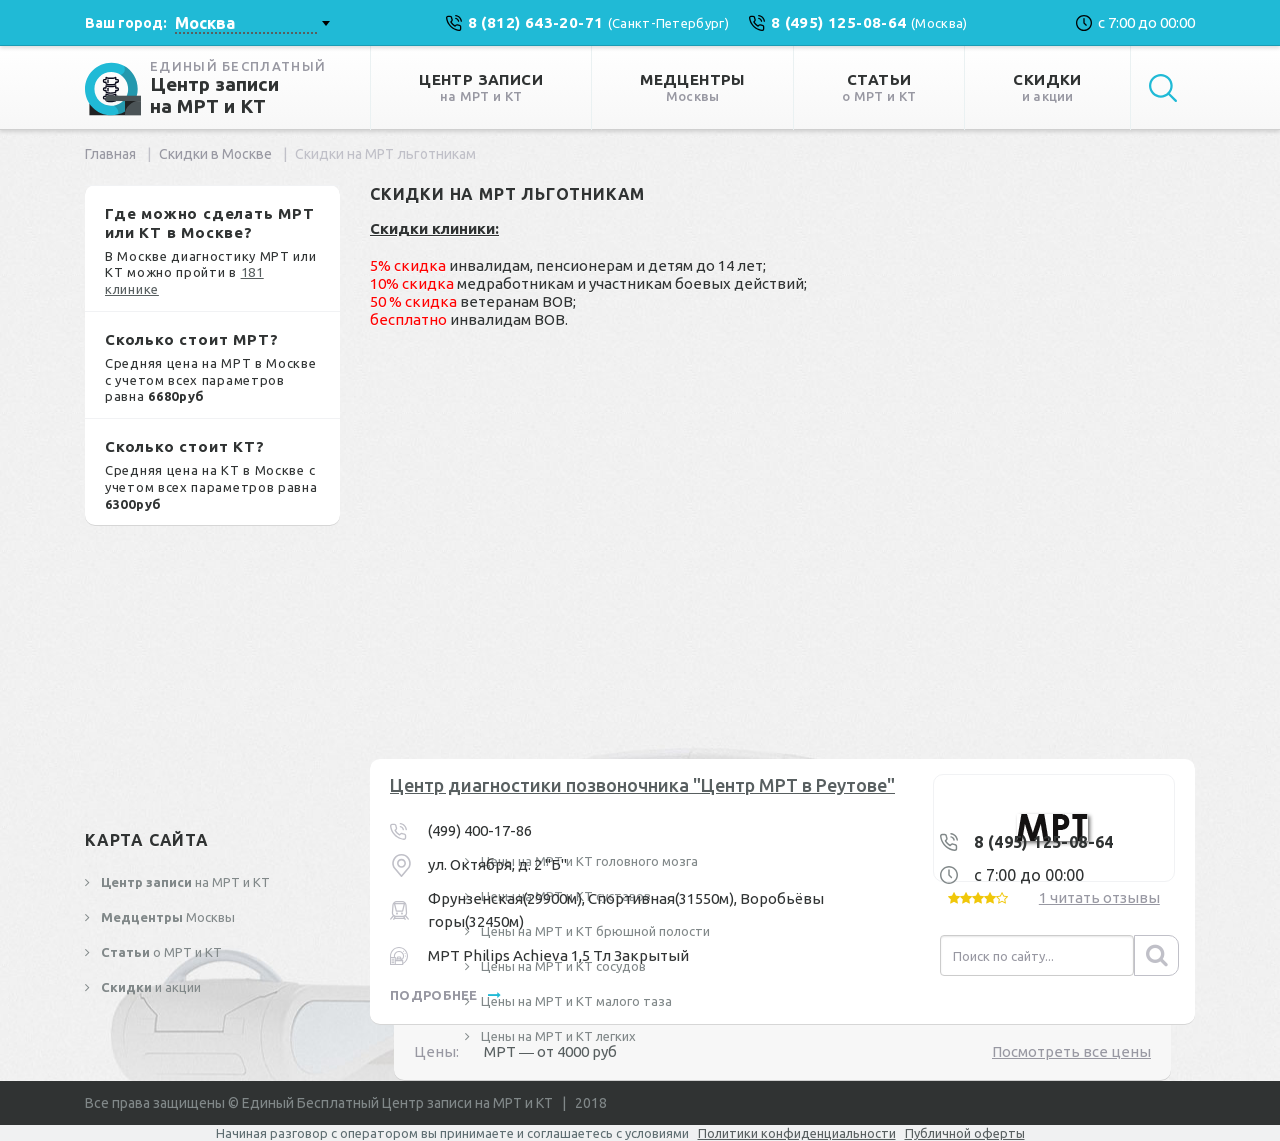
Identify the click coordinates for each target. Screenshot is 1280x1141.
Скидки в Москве (215, 154)
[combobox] (252, 23)
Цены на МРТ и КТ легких (557, 1036)
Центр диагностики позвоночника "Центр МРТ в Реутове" (642, 785)
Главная (110, 154)
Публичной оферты (965, 1133)
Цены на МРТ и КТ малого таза (575, 1001)
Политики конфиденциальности (797, 1133)
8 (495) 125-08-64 (1044, 842)
